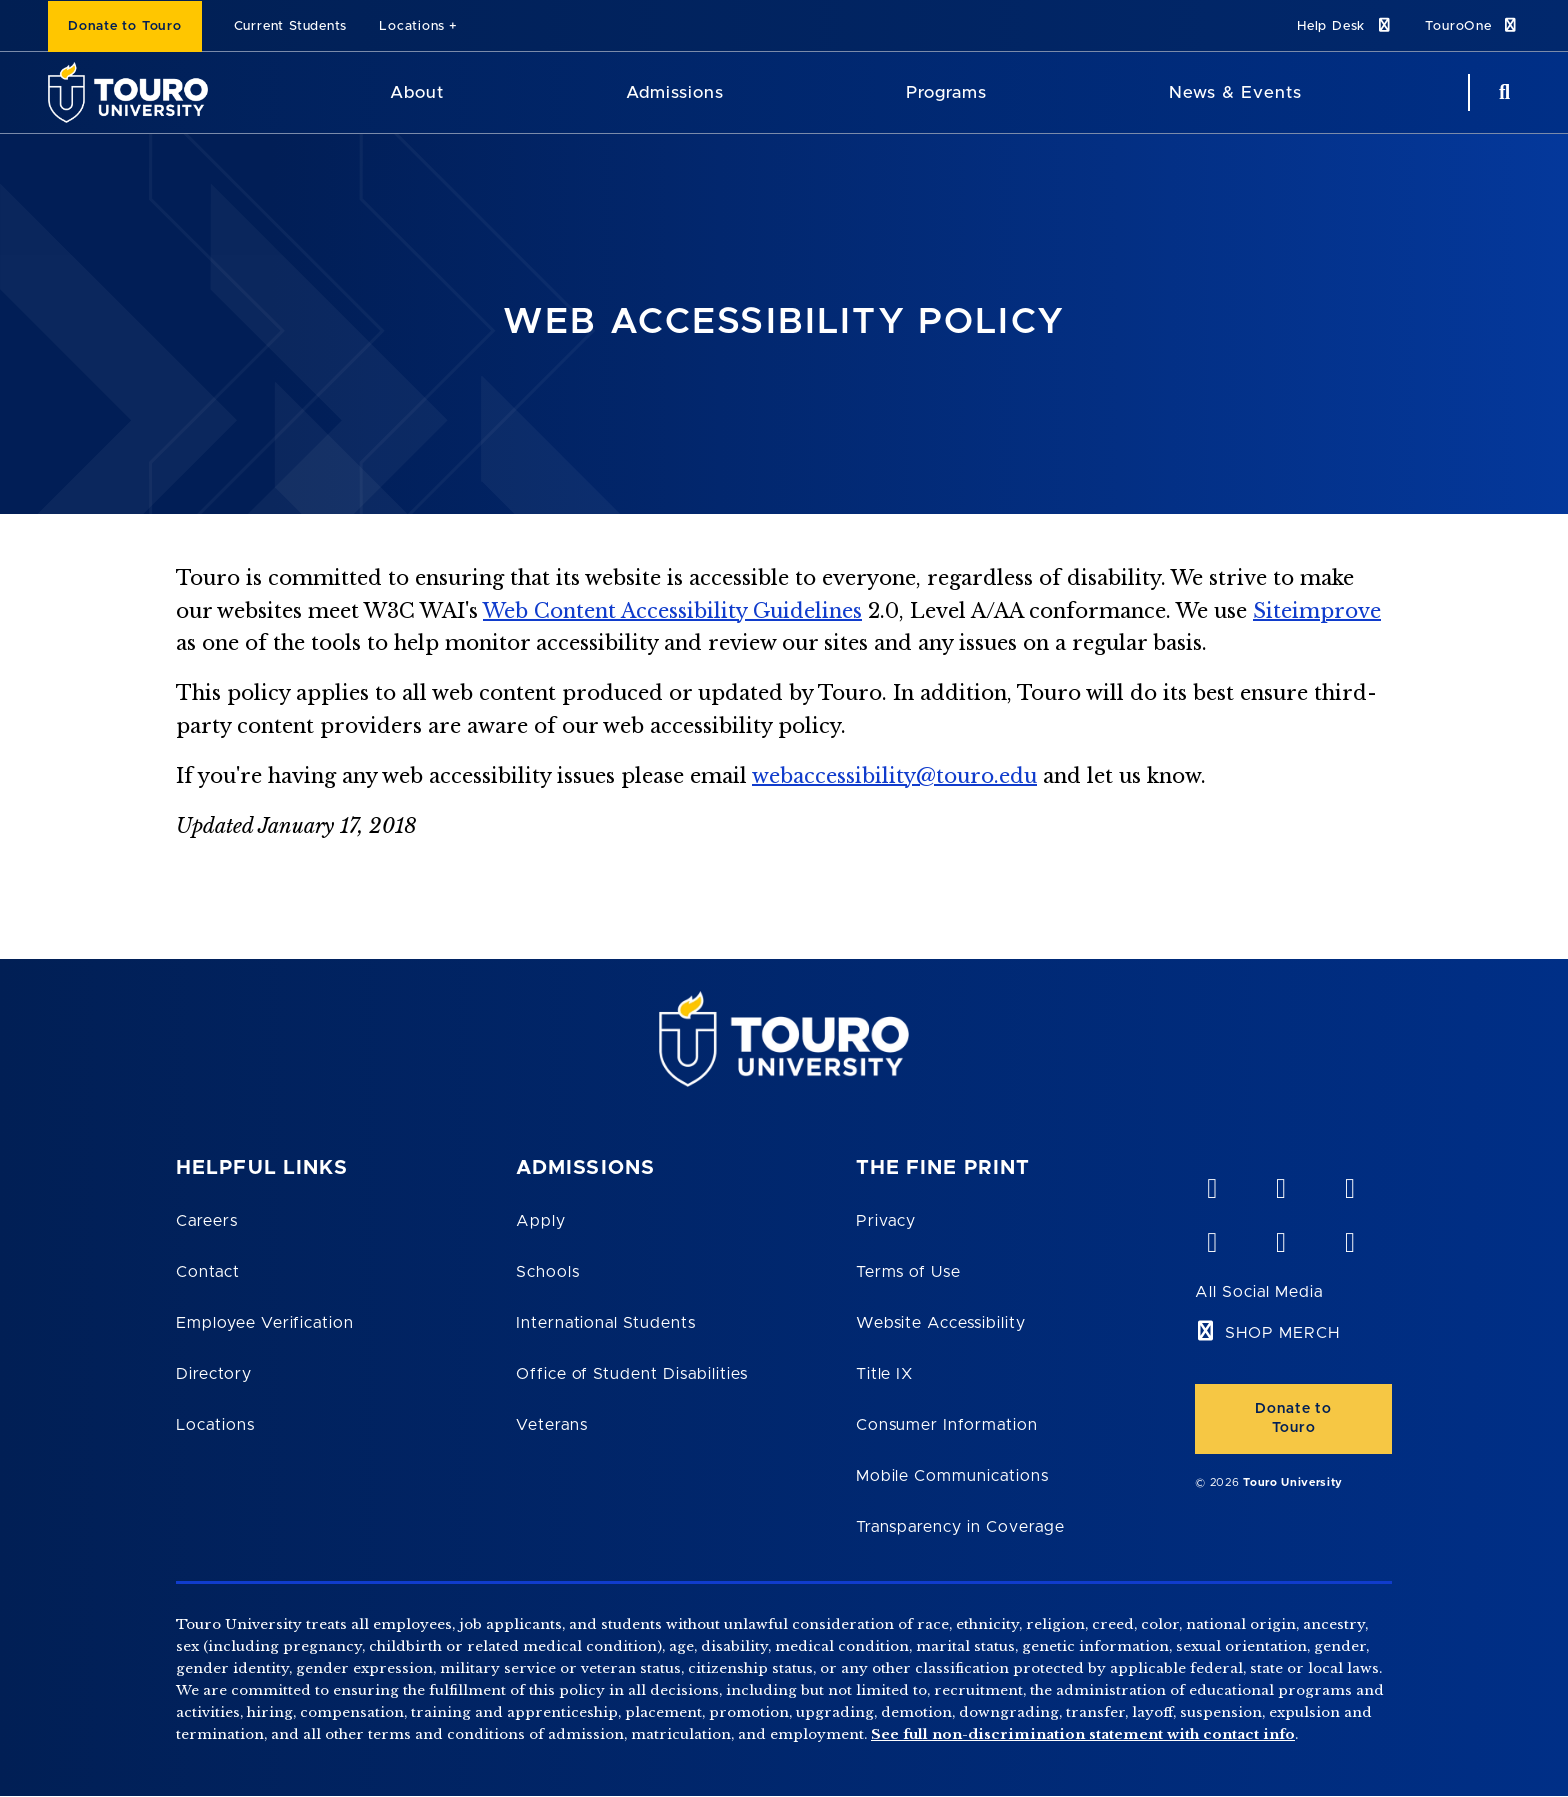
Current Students (290, 26)
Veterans (552, 1425)
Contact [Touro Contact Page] (208, 1272)
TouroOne (1472, 25)
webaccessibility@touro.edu (894, 776)
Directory (214, 1374)
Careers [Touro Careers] (207, 1221)
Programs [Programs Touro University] (946, 92)
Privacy (886, 1221)
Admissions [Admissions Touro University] (675, 92)
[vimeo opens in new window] (1211, 1184)
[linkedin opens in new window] (1349, 1184)
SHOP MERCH (1282, 1333)
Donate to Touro (125, 26)
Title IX (885, 1374)
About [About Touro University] (417, 92)
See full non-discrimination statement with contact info (1083, 1734)
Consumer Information (947, 1425)
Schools (548, 1272)
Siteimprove (1317, 611)
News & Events (1235, 92)
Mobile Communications (952, 1476)
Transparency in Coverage (960, 1527)
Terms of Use (909, 1272)
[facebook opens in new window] (1211, 1238)
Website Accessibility (941, 1323)
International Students (606, 1323)
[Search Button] (1502, 92)
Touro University (1293, 1482)
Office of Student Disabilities (632, 1374)
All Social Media (1258, 1292)
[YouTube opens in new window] (1280, 1184)
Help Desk (1345, 25)
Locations (412, 26)
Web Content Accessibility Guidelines (672, 611)
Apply (541, 1221)
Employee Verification (265, 1323)
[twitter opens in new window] (1280, 1238)
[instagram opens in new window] (1349, 1238)
